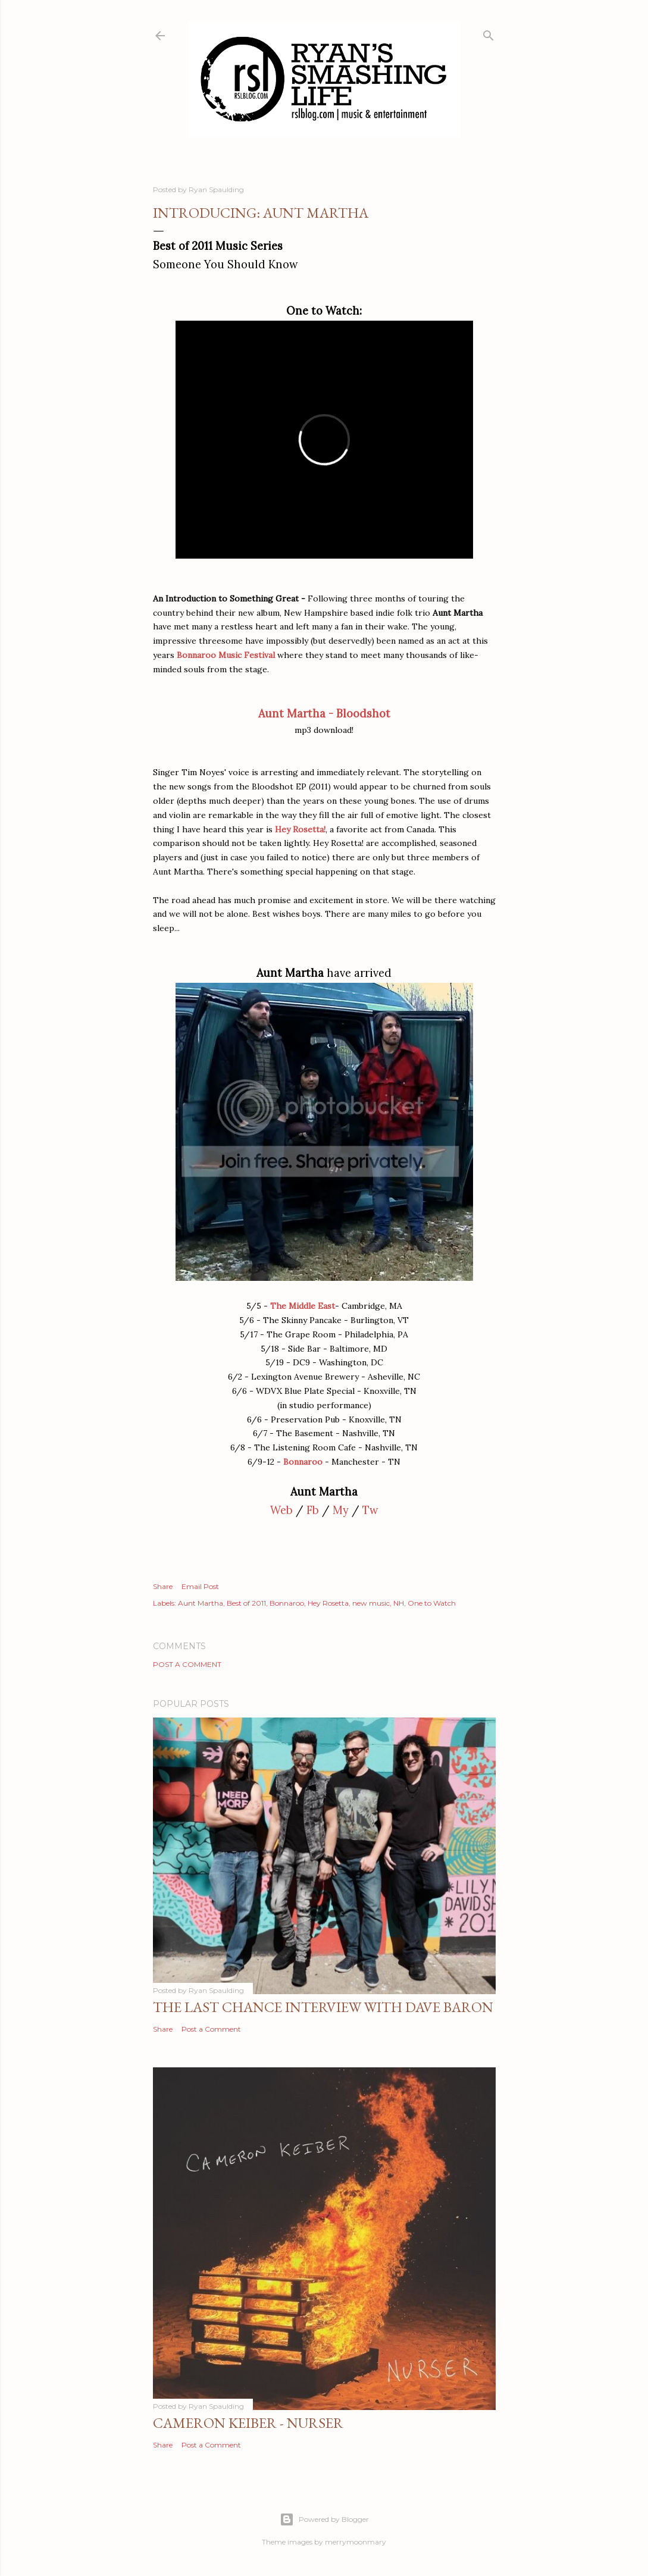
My (341, 1510)
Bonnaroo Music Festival (226, 655)
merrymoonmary (355, 2541)
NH (398, 1603)
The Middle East (302, 1305)
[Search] (488, 33)
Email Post (200, 1586)
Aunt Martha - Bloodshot (324, 713)
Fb (312, 1510)
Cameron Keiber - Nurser (248, 2423)
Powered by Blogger (324, 2519)
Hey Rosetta (328, 1603)
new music (371, 1603)
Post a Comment (187, 1664)
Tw (370, 1510)
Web (281, 1510)
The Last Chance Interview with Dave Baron (323, 2007)
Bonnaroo (303, 1461)
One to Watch (432, 1603)
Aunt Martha (200, 1603)
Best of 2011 (246, 1603)
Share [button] (163, 1586)
